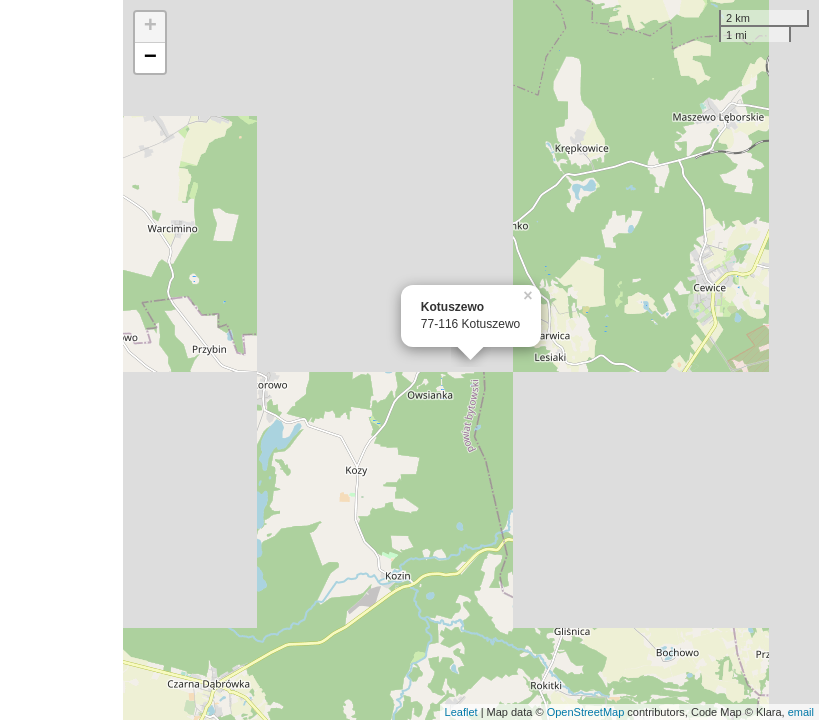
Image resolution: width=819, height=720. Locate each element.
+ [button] (150, 27)
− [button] (150, 58)
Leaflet (461, 712)
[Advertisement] (61, 360)
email (801, 712)
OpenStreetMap (586, 712)
